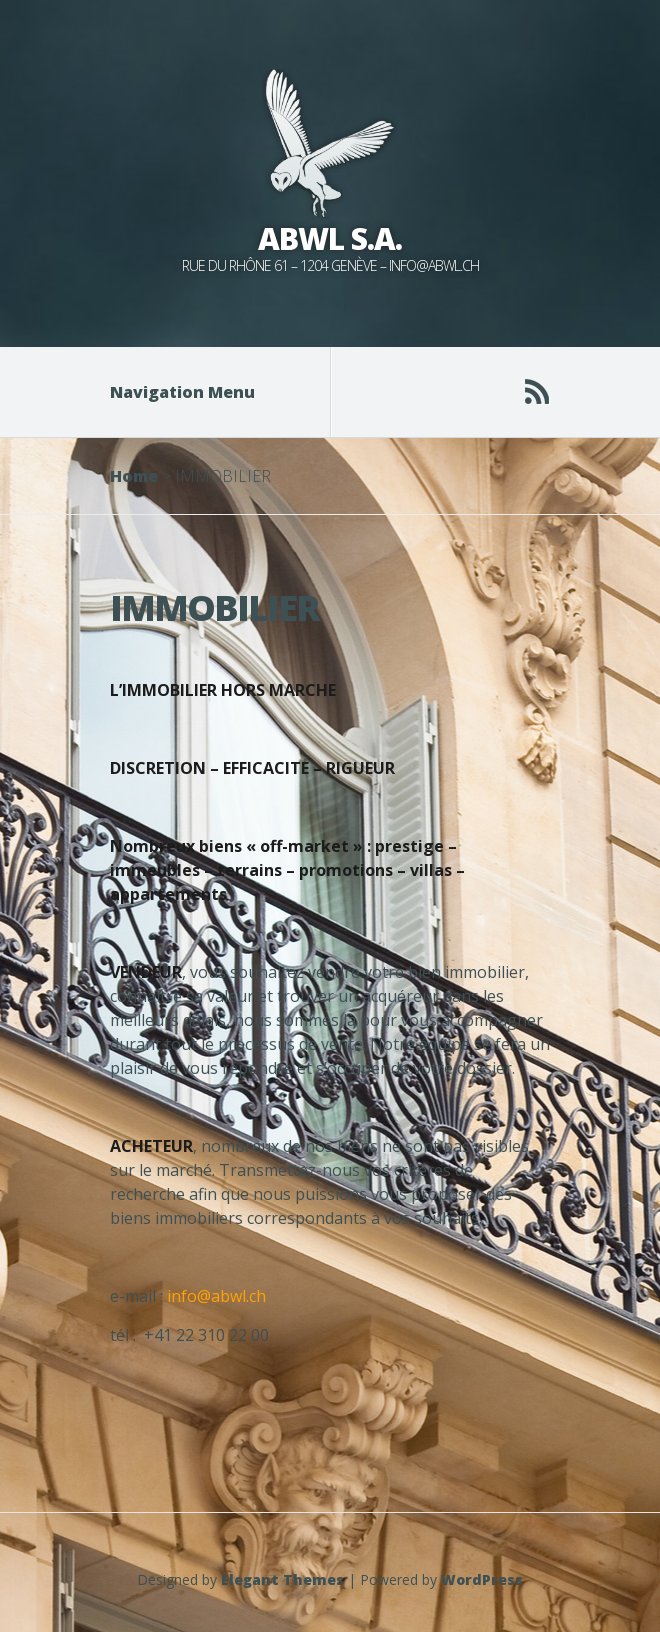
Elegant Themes (282, 1579)
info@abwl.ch (216, 1296)
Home (134, 476)
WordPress (482, 1579)
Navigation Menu (195, 392)
